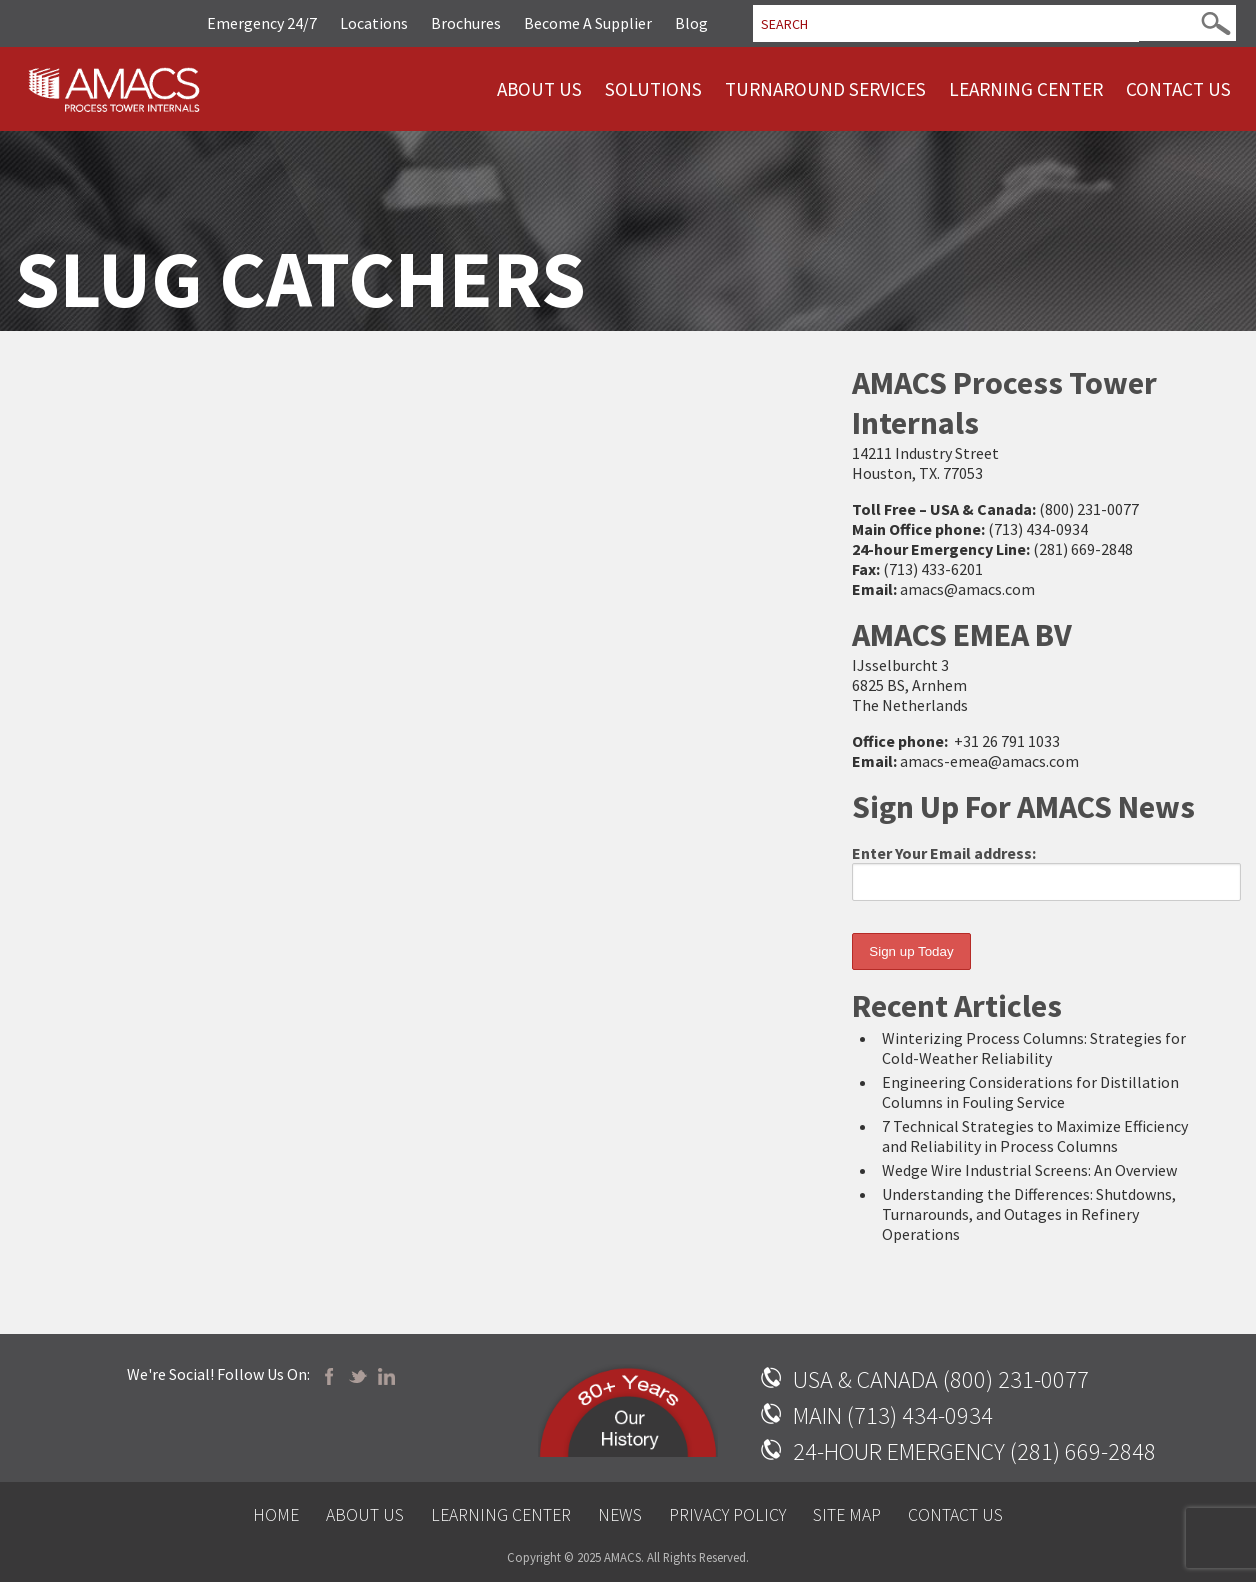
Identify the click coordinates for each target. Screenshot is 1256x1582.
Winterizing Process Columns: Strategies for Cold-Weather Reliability (1034, 1048)
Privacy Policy (727, 1515)
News (620, 1515)
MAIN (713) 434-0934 (893, 1415)
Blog (691, 23)
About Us (539, 89)
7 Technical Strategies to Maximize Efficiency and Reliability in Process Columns (1035, 1136)
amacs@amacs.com (967, 589)
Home (276, 1515)
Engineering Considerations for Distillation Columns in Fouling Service (1030, 1092)
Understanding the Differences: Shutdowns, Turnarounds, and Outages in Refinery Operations (1029, 1214)
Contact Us (1178, 89)
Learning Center (1026, 89)
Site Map (847, 1515)
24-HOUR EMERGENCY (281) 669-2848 (974, 1451)
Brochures (466, 23)
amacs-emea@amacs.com (989, 761)
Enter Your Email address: (1046, 872)
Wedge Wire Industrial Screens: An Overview (1029, 1170)
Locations (374, 23)
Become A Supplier (588, 23)
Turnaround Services (825, 89)
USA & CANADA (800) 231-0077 (941, 1379)
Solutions (653, 89)
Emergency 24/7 (262, 23)
